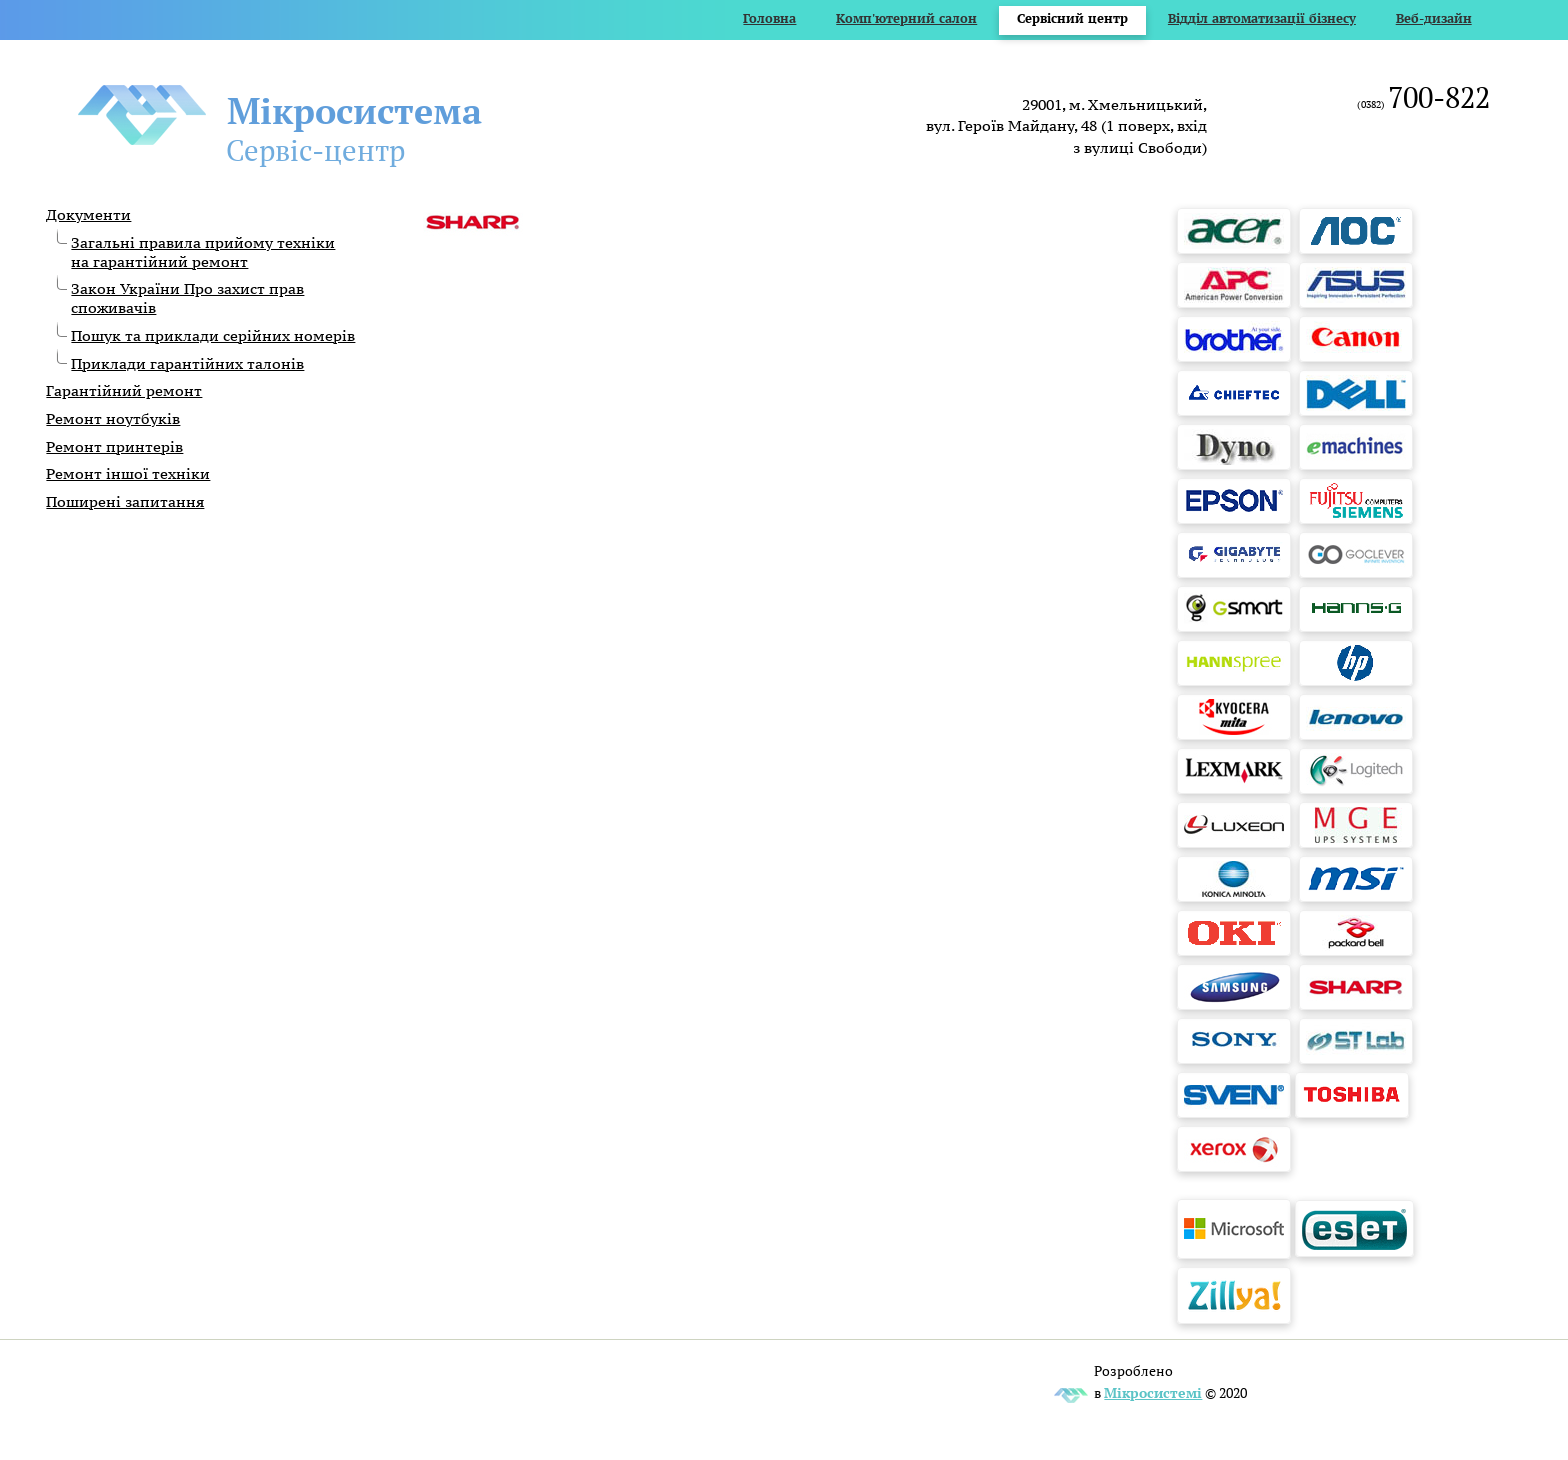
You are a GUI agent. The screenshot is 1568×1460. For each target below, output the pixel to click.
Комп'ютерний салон (906, 18)
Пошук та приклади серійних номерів (213, 335)
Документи (88, 214)
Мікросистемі (1153, 1392)
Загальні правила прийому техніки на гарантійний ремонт (203, 252)
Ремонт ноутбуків (113, 418)
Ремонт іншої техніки (128, 473)
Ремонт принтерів (114, 446)
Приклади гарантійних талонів (187, 363)
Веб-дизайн (1434, 18)
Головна (769, 18)
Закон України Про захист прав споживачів (187, 298)
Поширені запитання (125, 501)
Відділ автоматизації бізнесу (1262, 18)
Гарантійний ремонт (124, 390)
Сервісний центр (1072, 18)
